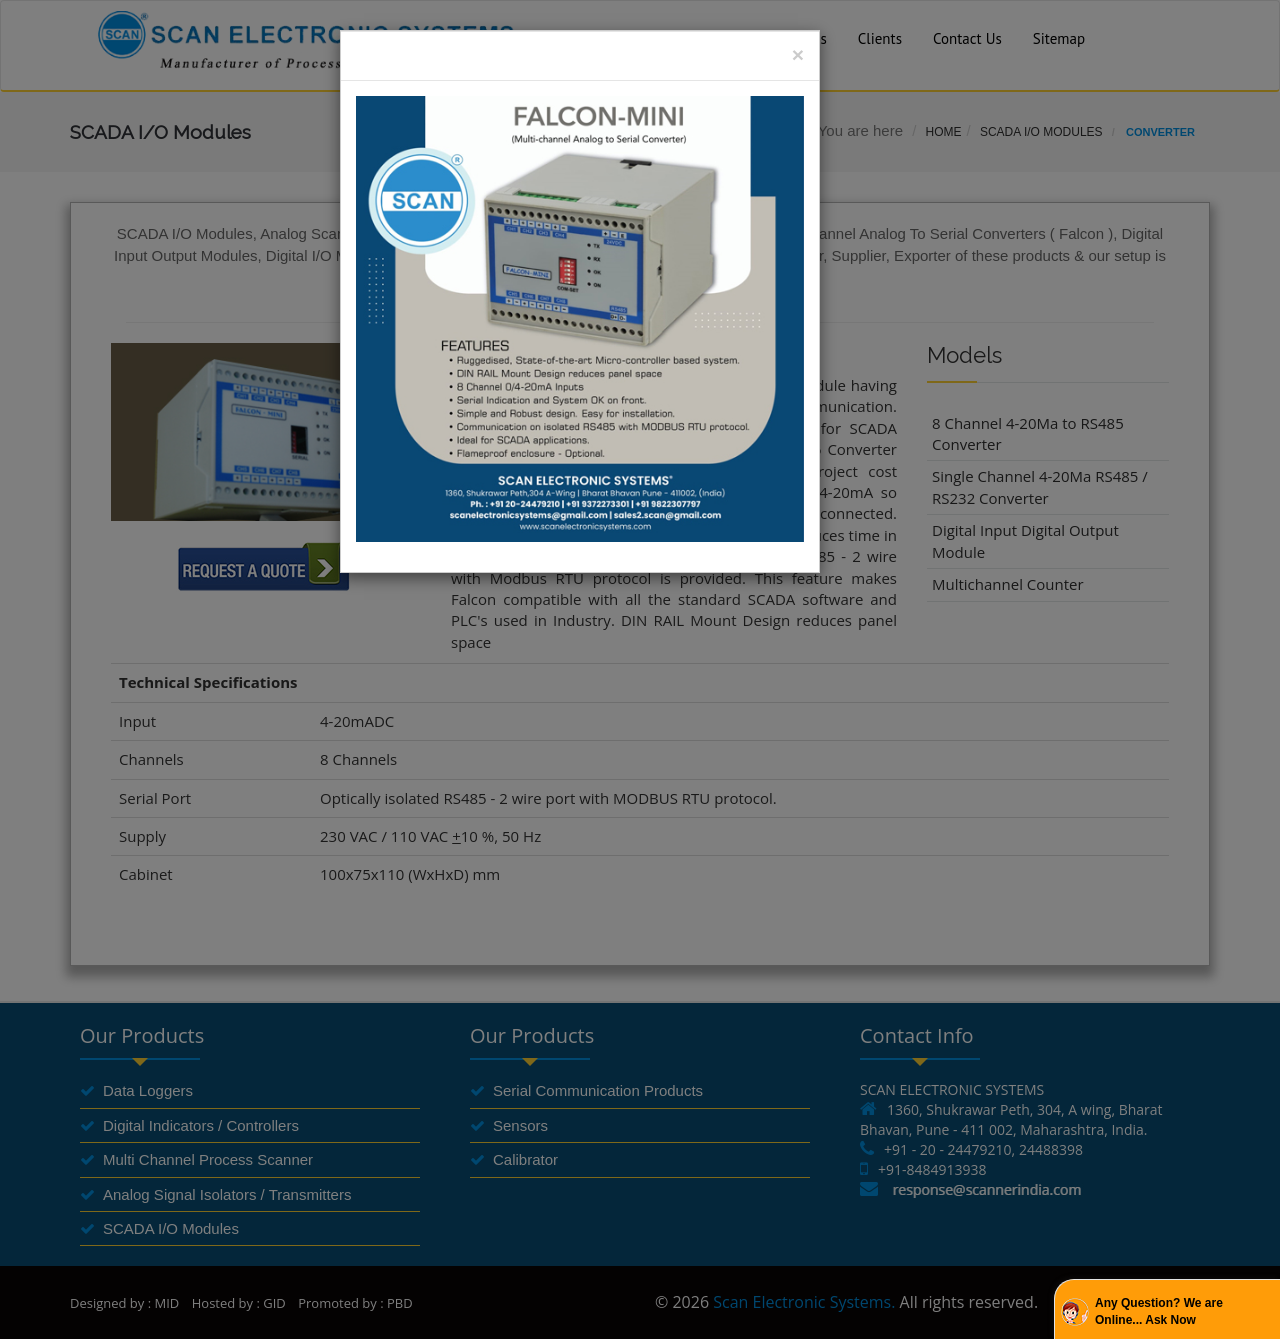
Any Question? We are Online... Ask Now (1159, 1311)
